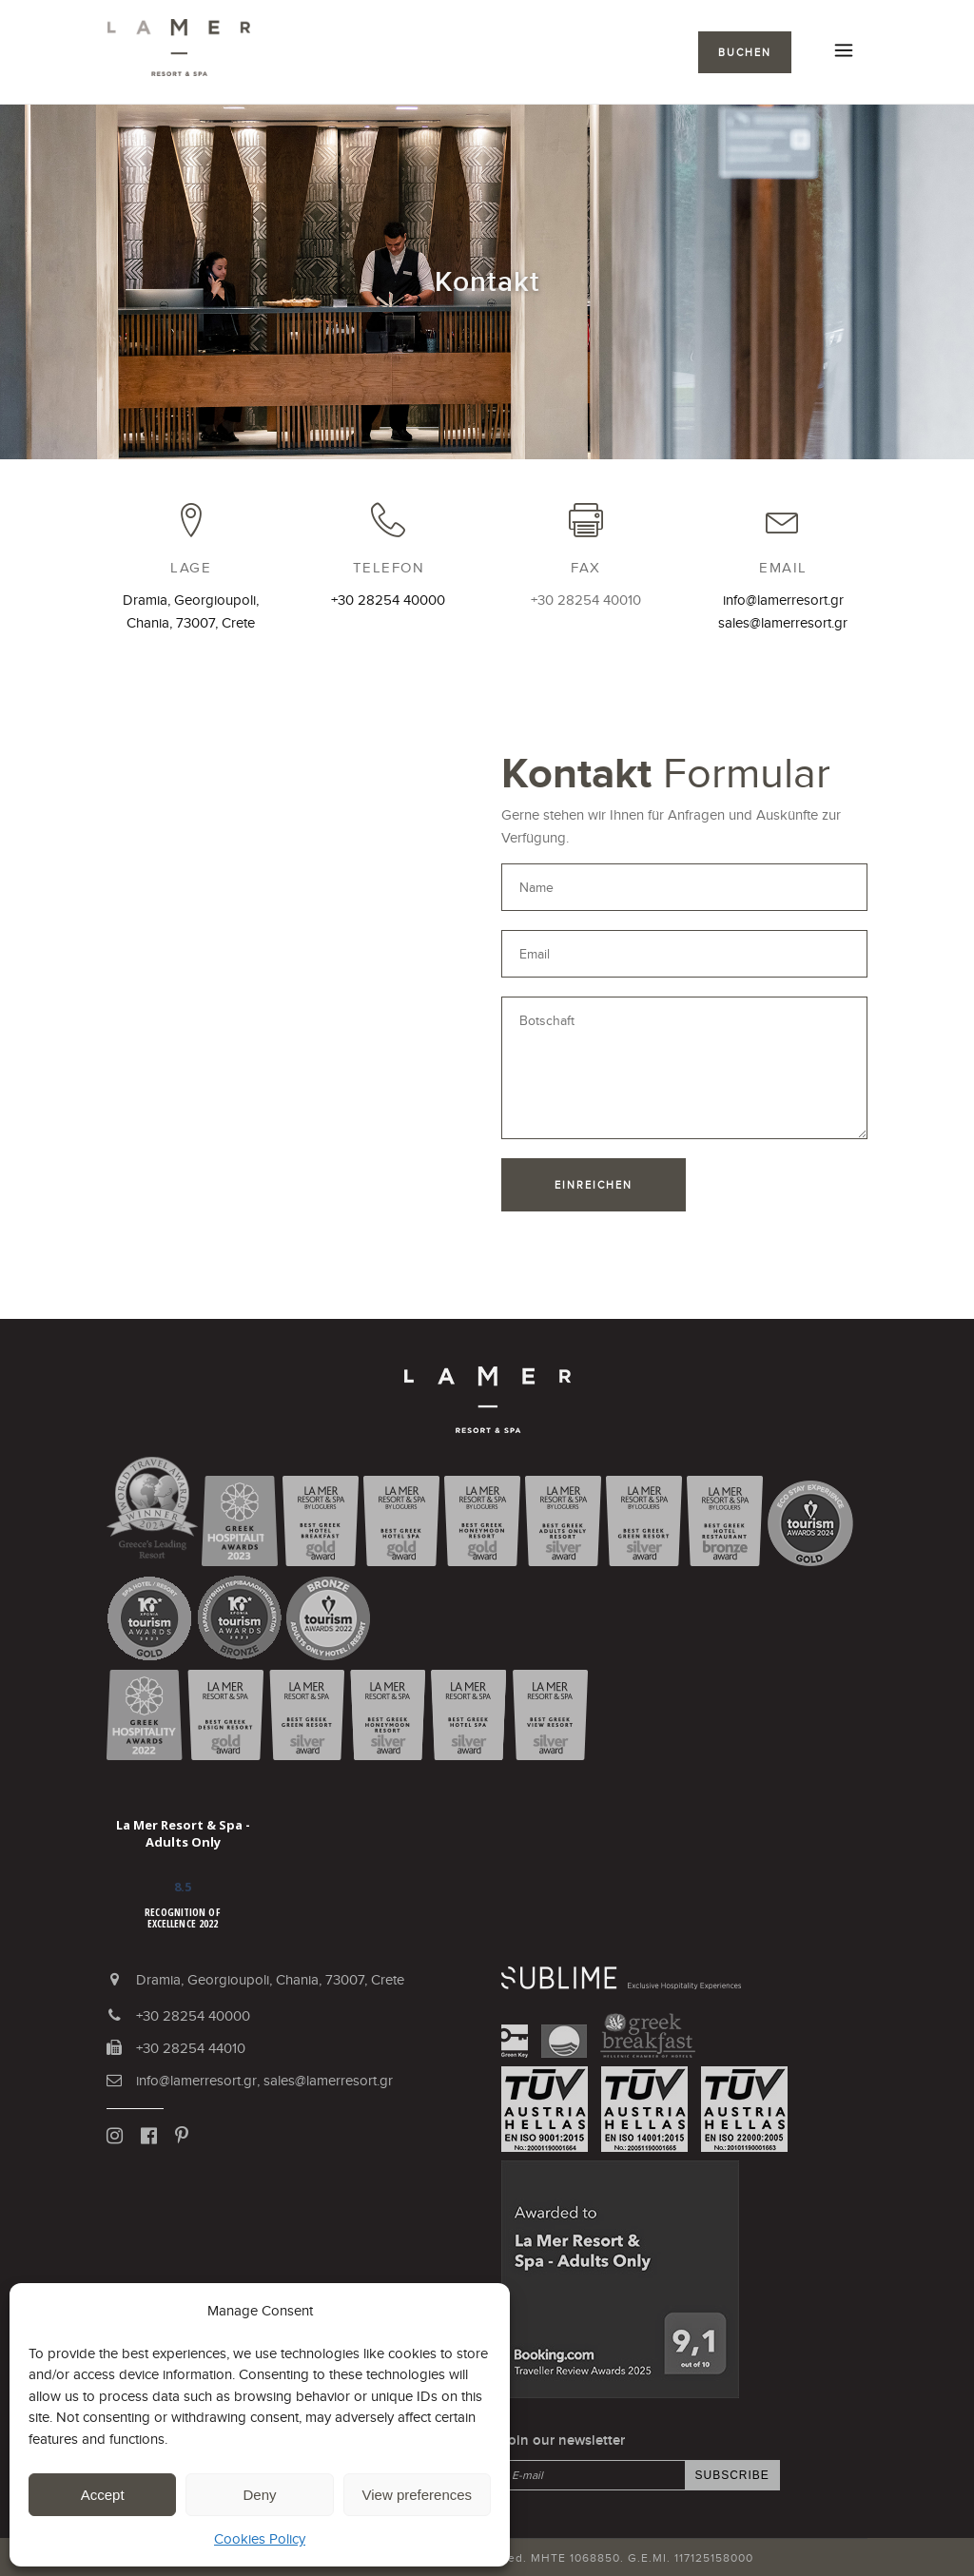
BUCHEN (744, 52)
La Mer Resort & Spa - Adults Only (183, 1833)
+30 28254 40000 (388, 600)
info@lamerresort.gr (783, 600)
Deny (259, 2495)
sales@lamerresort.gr (782, 622)
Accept (103, 2495)
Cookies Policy (259, 2538)
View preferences (417, 2495)
